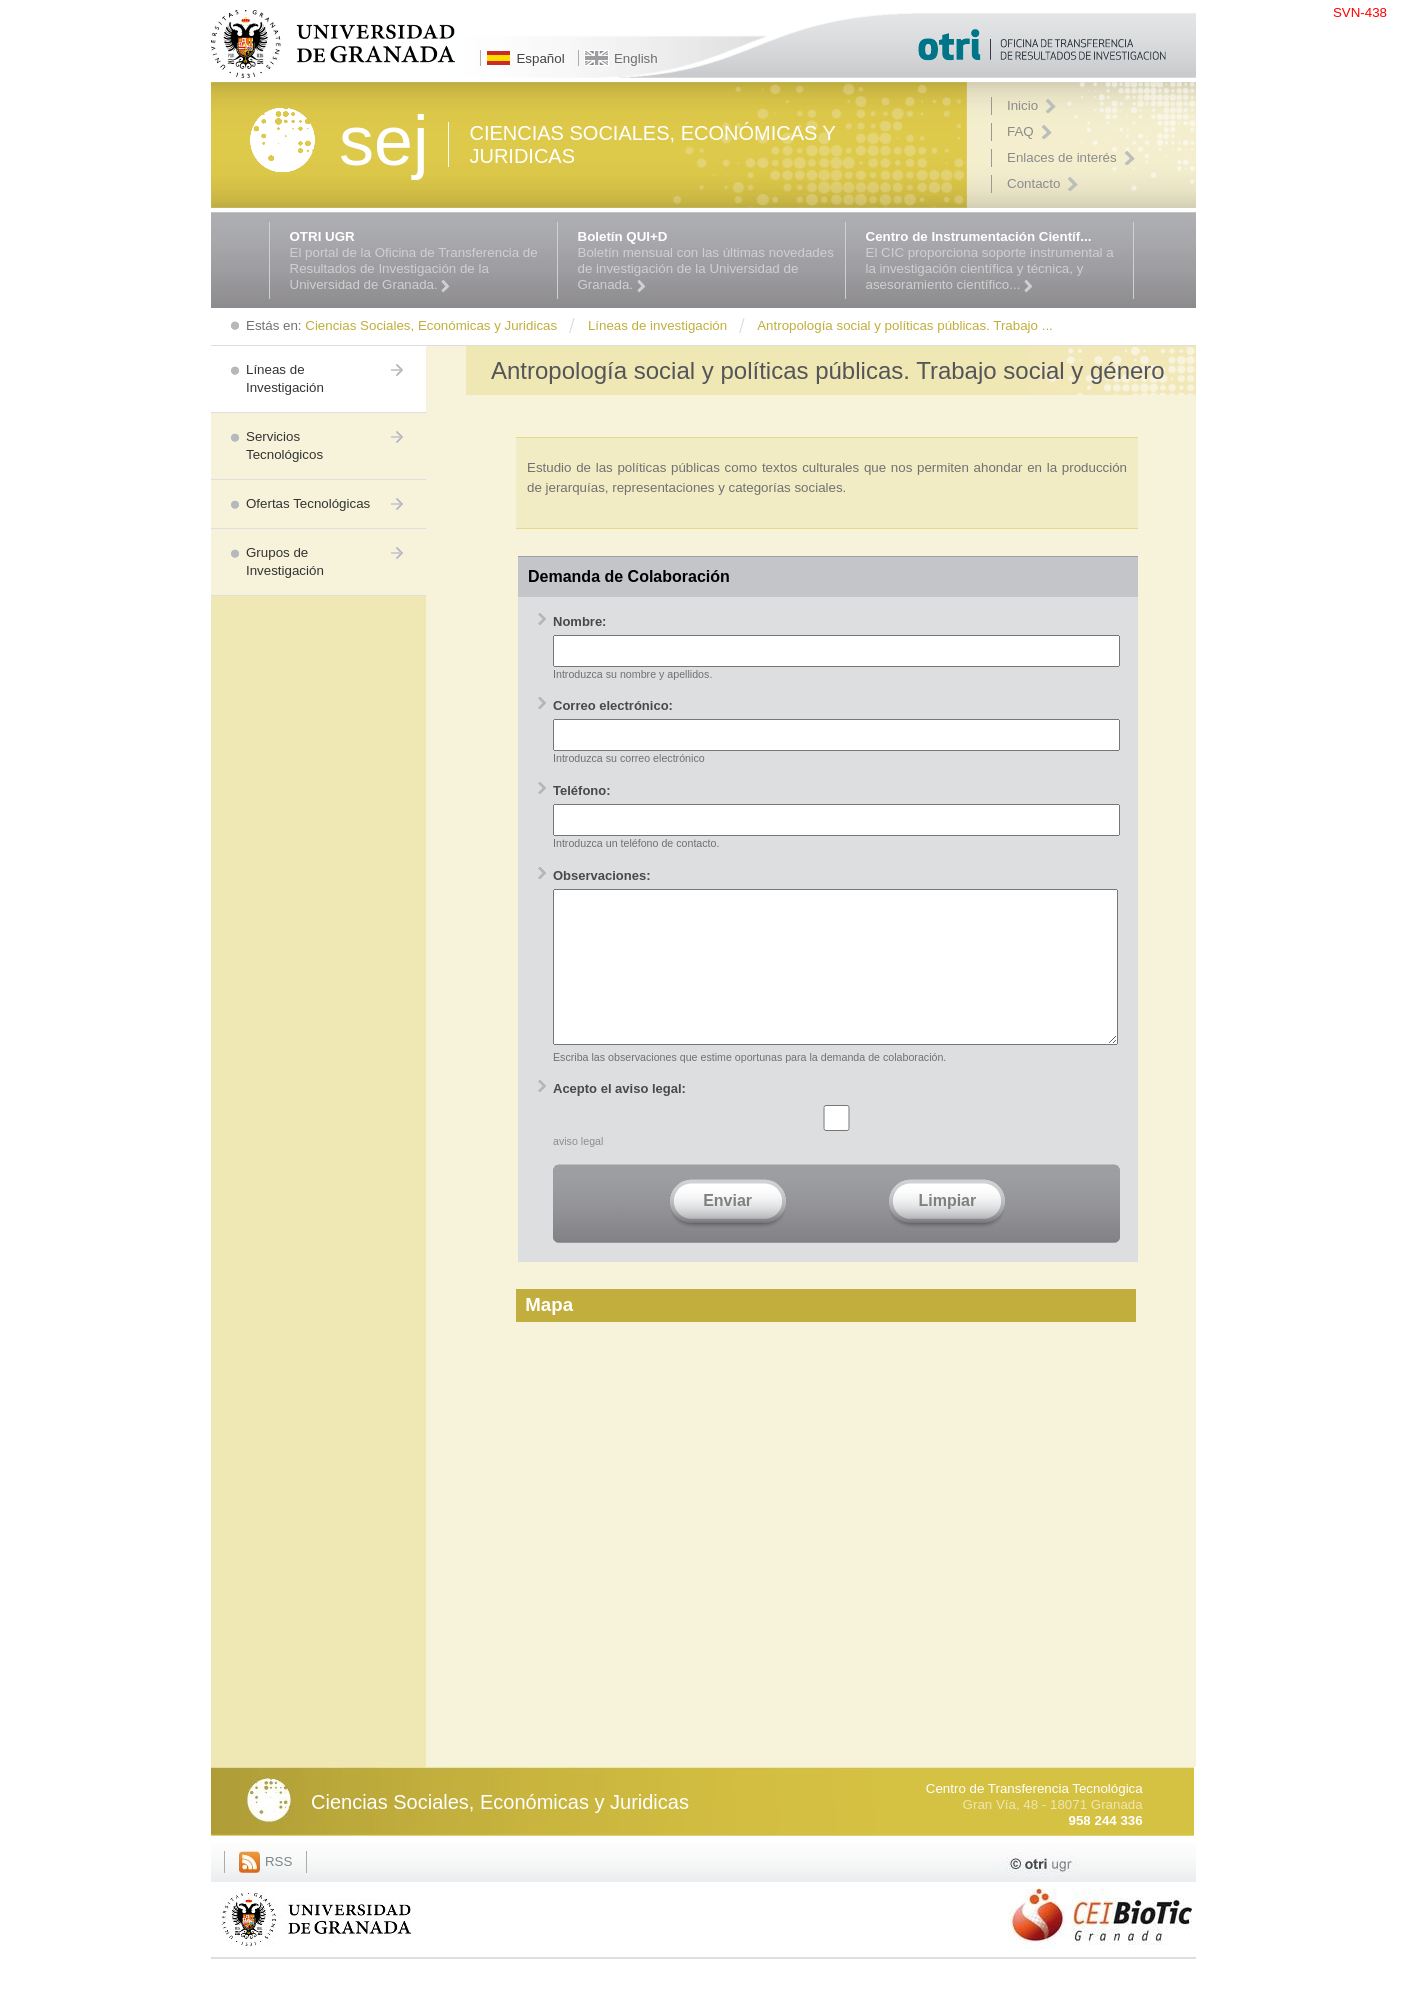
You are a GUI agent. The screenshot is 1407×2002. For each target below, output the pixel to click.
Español (540, 58)
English (636, 58)
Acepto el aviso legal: (619, 1118)
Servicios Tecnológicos (284, 445)
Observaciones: (602, 875)
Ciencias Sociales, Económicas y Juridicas (500, 1832)
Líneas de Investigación (285, 378)
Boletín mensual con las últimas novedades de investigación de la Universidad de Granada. (706, 261)
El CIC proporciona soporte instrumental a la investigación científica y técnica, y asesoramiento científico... (994, 261)
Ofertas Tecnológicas (308, 503)
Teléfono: (582, 790)
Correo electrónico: (613, 705)
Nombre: (579, 621)
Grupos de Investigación (285, 561)
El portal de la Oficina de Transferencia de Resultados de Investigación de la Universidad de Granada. (418, 261)
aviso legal (578, 1171)
